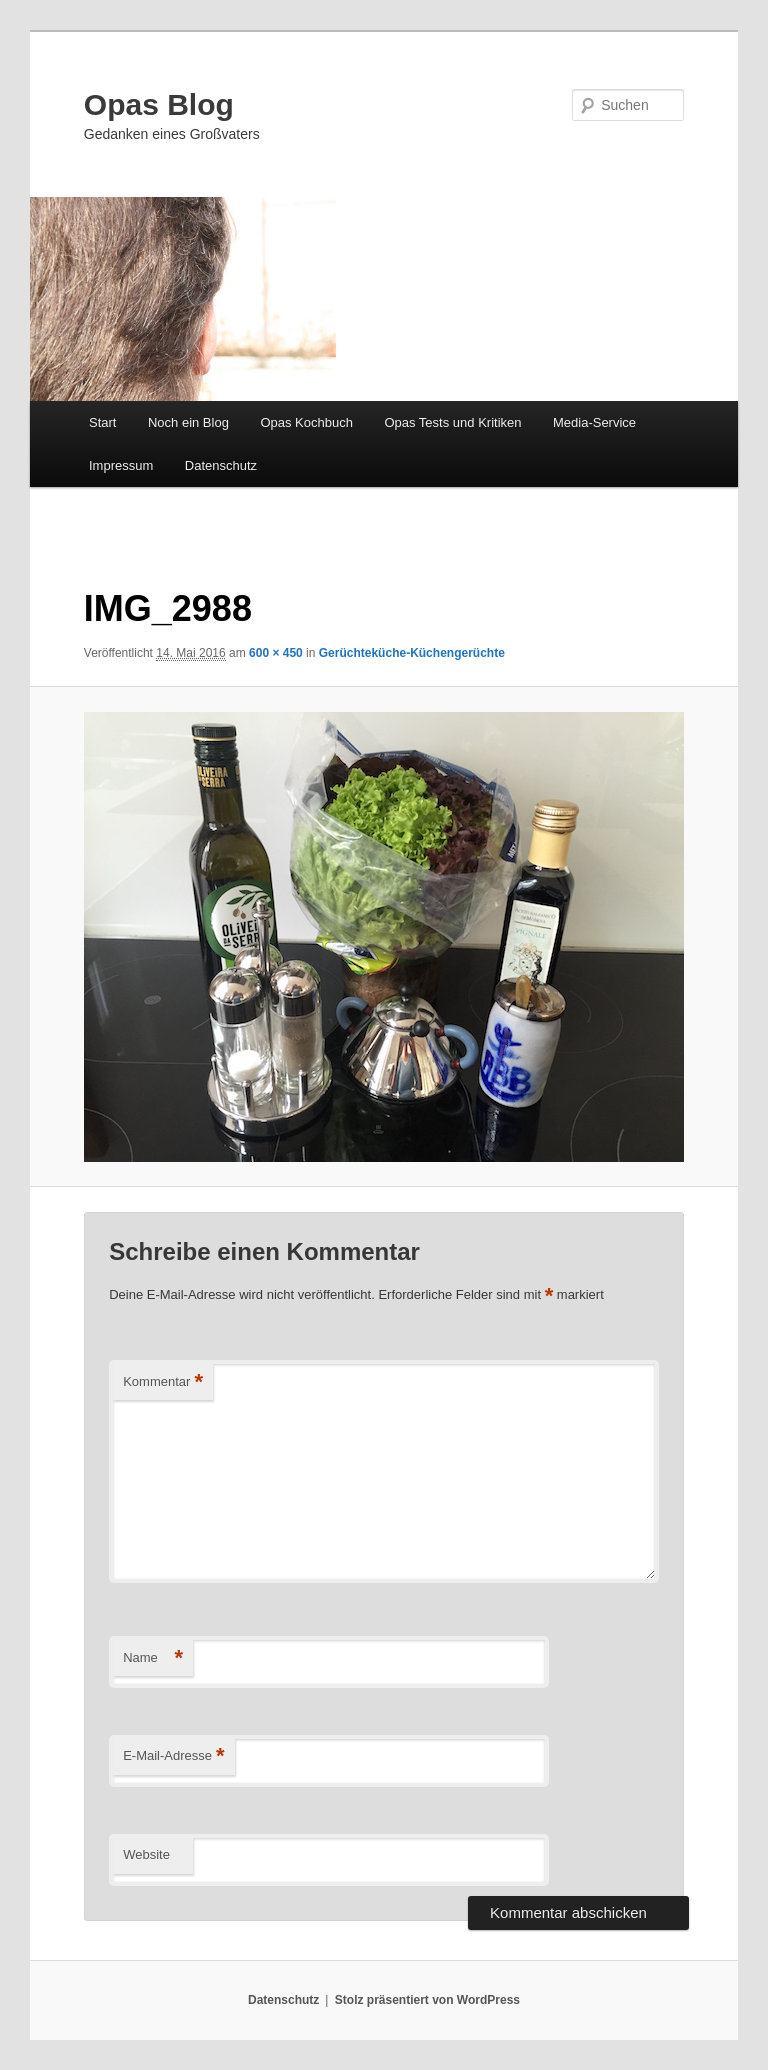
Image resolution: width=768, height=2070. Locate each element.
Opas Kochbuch (306, 422)
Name (153, 1658)
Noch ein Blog (188, 422)
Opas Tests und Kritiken (452, 422)
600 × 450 (276, 653)
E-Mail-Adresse (173, 1756)
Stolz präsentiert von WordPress (427, 2000)
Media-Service (594, 422)
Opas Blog (159, 104)
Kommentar (163, 1382)
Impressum (121, 465)
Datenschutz (221, 465)
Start (102, 422)
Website (146, 1854)
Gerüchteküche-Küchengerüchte (412, 653)
